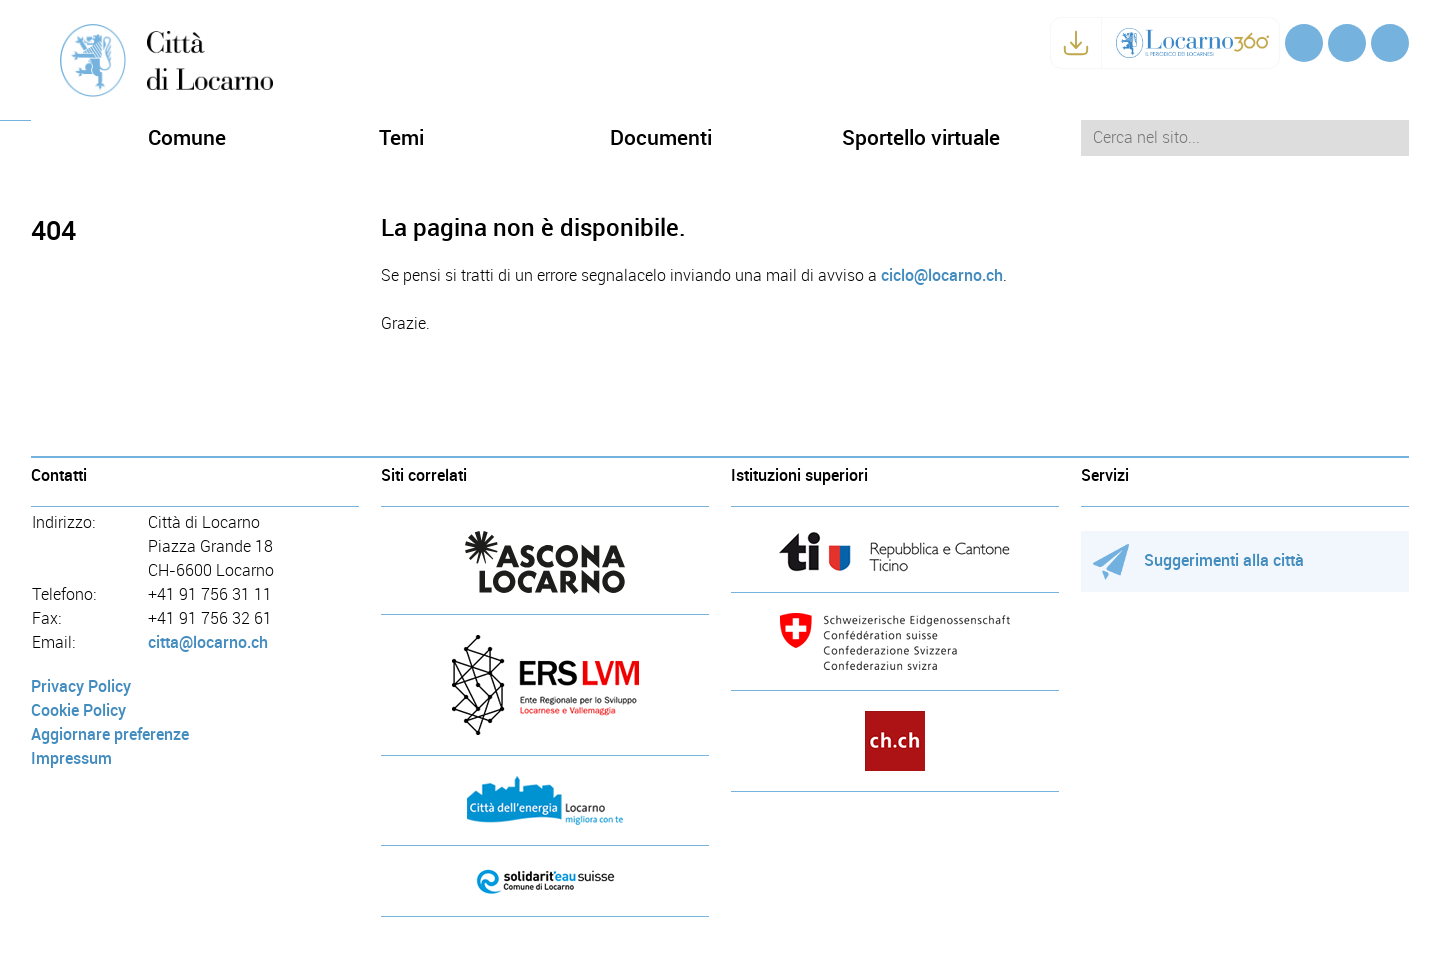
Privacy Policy (81, 686)
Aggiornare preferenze (110, 734)
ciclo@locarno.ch (942, 275)
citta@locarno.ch (208, 642)
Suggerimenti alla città (1198, 560)
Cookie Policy (78, 710)
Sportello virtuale (921, 137)
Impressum (71, 758)
